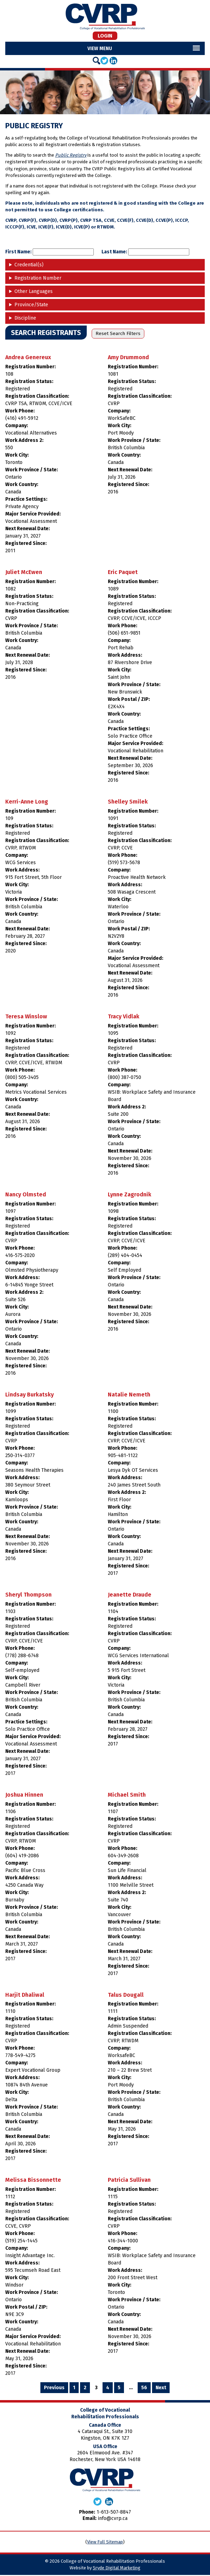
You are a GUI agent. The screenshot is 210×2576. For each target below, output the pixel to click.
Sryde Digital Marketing (116, 2569)
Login (105, 36)
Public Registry (70, 156)
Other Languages (33, 293)
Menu (105, 50)
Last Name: (145, 253)
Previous (54, 2389)
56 (144, 2389)
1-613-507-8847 (114, 2513)
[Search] (96, 62)
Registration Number (37, 279)
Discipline (25, 319)
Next (161, 2389)
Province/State (31, 306)
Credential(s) (29, 266)
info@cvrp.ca (112, 2520)
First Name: (49, 253)
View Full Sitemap (105, 2543)
